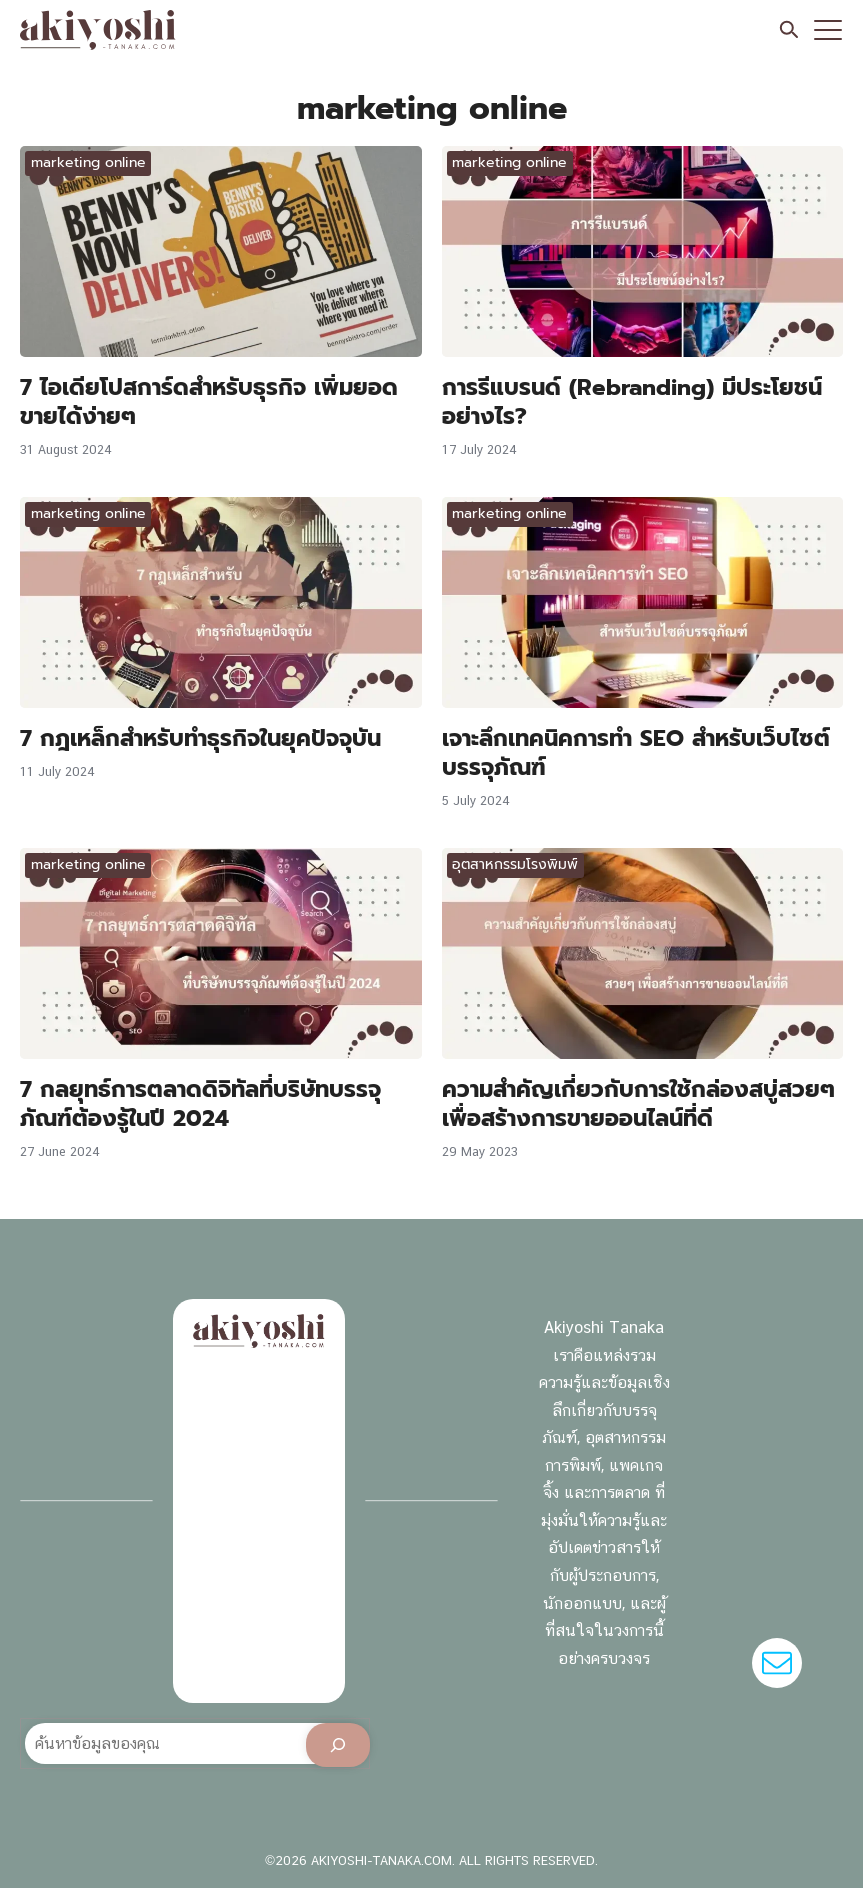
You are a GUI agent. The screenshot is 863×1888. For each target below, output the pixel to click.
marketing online (88, 162)
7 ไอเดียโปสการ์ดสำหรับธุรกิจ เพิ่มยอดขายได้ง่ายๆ (209, 401)
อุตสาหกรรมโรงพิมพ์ (515, 864)
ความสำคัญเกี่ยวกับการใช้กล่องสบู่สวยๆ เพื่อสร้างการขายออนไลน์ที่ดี (638, 1103)
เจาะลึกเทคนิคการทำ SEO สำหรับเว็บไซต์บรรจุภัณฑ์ (636, 752)
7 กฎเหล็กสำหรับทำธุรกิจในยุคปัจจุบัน (200, 738)
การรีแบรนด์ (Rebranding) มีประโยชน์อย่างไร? (632, 401)
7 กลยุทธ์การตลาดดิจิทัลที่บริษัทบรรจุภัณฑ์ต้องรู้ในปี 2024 (200, 1103)
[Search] (338, 1745)
